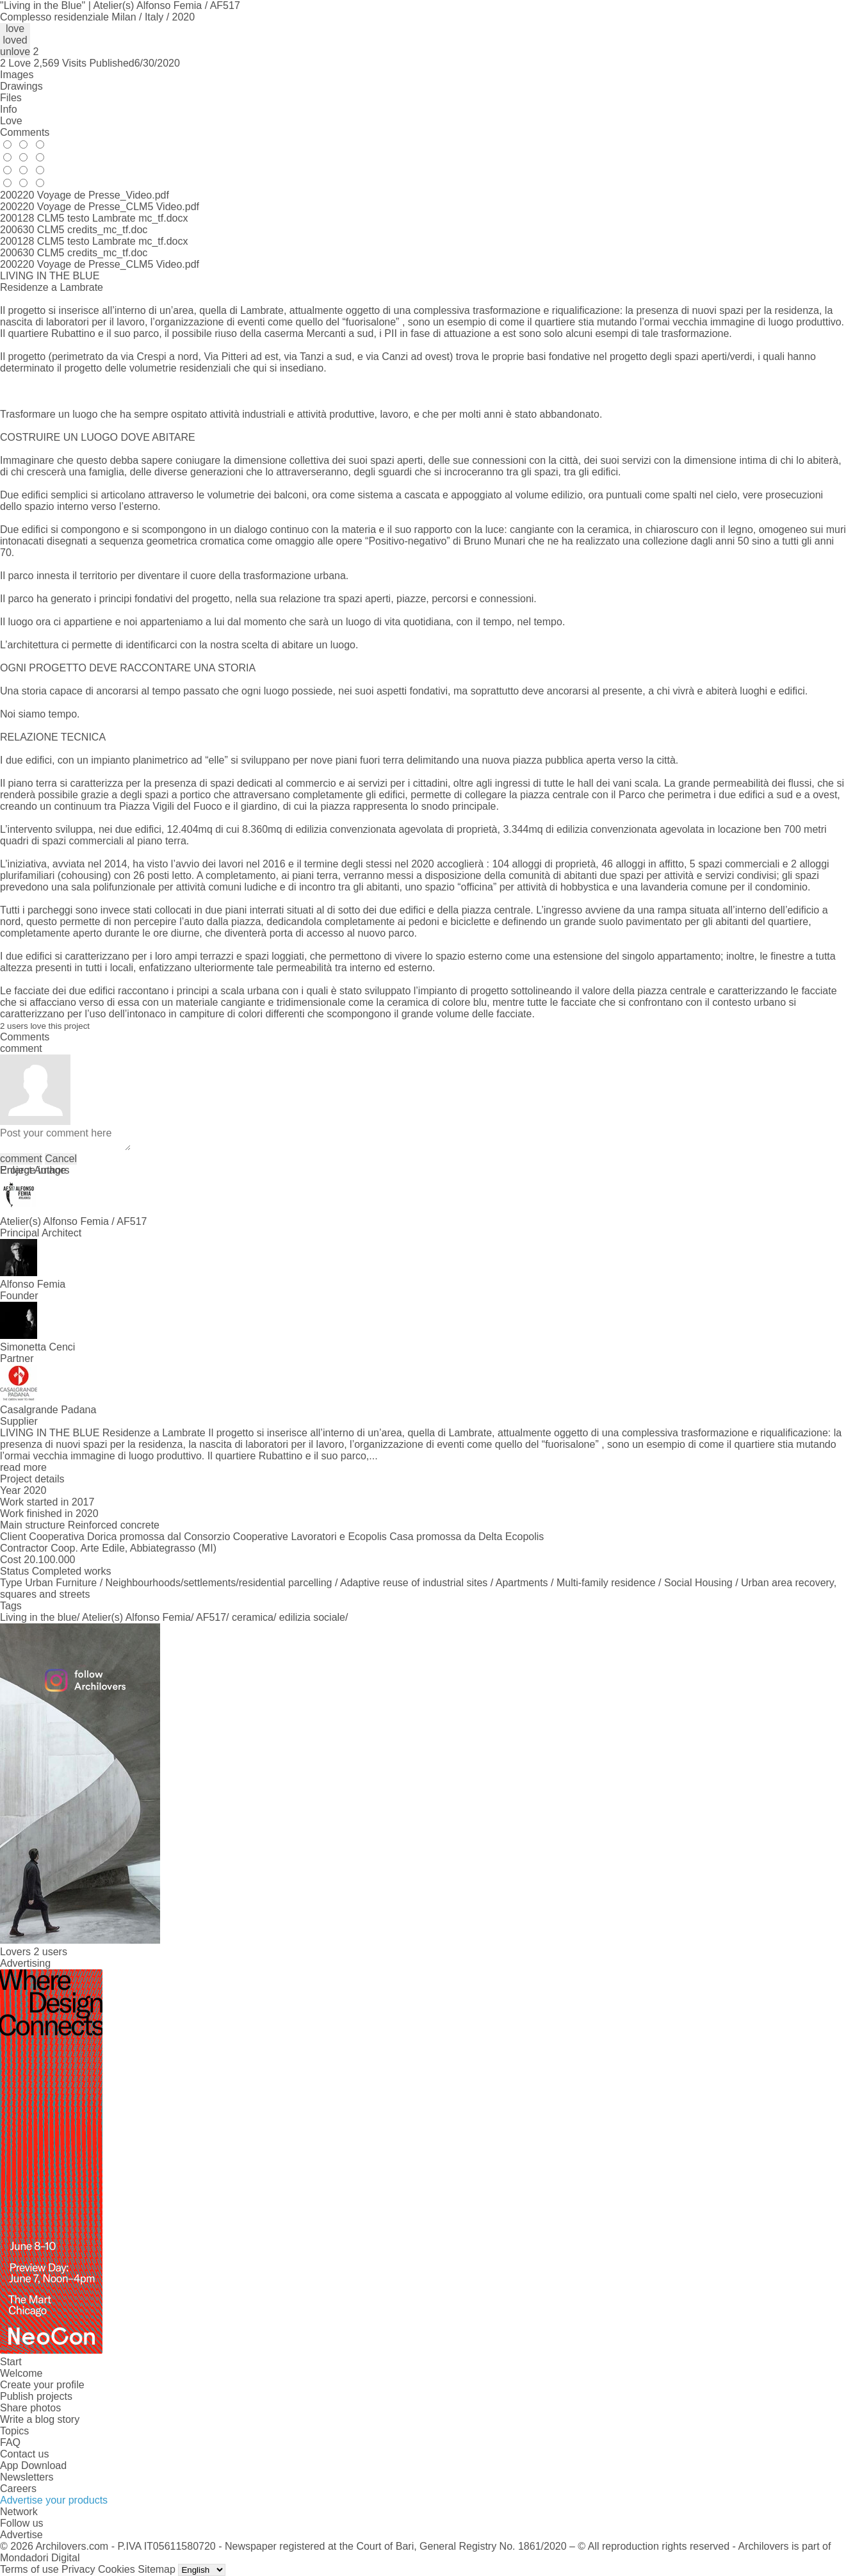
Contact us (24, 2454)
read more (23, 1467)
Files (11, 97)
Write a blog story (39, 2419)
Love (11, 120)
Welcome (21, 2373)
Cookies (116, 2569)
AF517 (211, 1617)
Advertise (21, 2534)
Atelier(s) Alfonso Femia (136, 1617)
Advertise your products (54, 2500)
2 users (50, 1951)
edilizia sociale (312, 1617)
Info (8, 109)
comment (21, 1158)
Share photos (30, 2407)
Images (16, 74)
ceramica (252, 1617)
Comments (24, 132)
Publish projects (36, 2396)
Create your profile (42, 2384)
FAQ (10, 2442)
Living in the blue (38, 1617)
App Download (33, 2465)
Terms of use (29, 2569)
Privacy (78, 2569)
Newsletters (27, 2477)
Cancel (61, 1158)
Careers (18, 2488)
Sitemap (156, 2569)
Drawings (21, 86)
